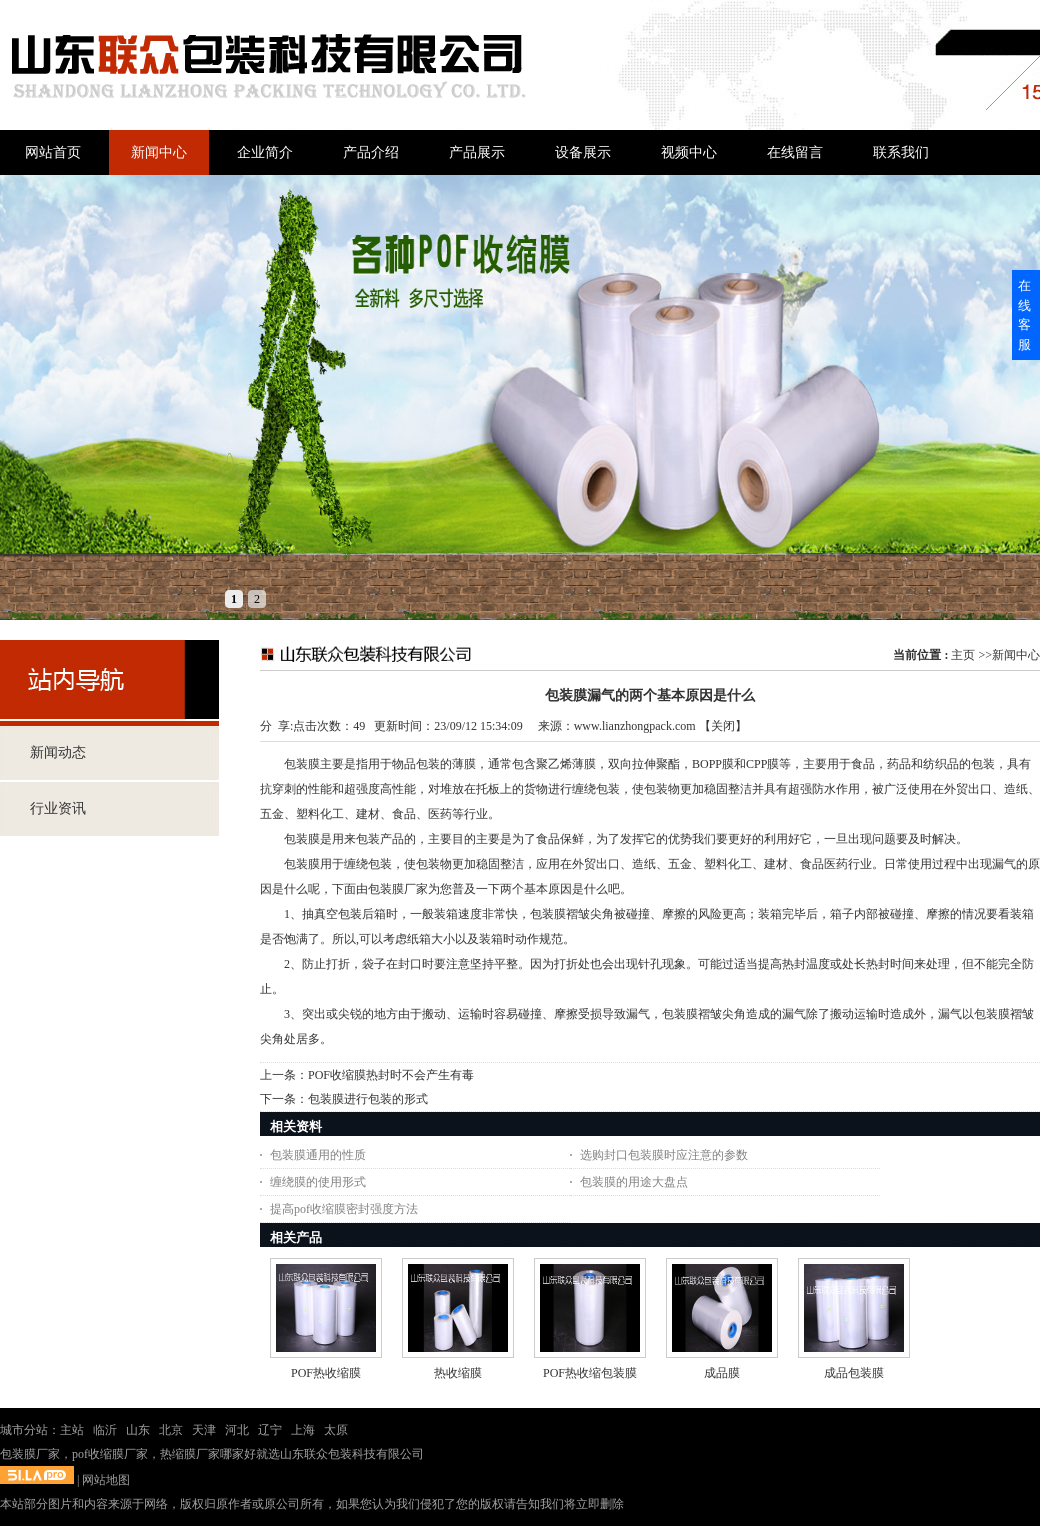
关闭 (723, 726)
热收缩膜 (458, 1373)
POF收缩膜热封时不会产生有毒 (391, 1075)
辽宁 (270, 1430)
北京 (171, 1430)
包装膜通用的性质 (318, 1155)
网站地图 (106, 1480)
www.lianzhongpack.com (635, 726)
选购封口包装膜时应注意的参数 (664, 1155)
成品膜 (722, 1373)
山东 (138, 1430)
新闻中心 (1016, 655)
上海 (303, 1430)
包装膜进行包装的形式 (368, 1099)
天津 (204, 1430)
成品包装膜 (854, 1373)
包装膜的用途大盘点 (634, 1182)
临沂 (105, 1430)
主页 (963, 655)
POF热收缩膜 (326, 1373)
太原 (336, 1430)
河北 (237, 1430)
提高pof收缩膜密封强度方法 (344, 1209)
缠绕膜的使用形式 (318, 1182)
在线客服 (1024, 315)
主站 (72, 1430)
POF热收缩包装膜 (590, 1373)
